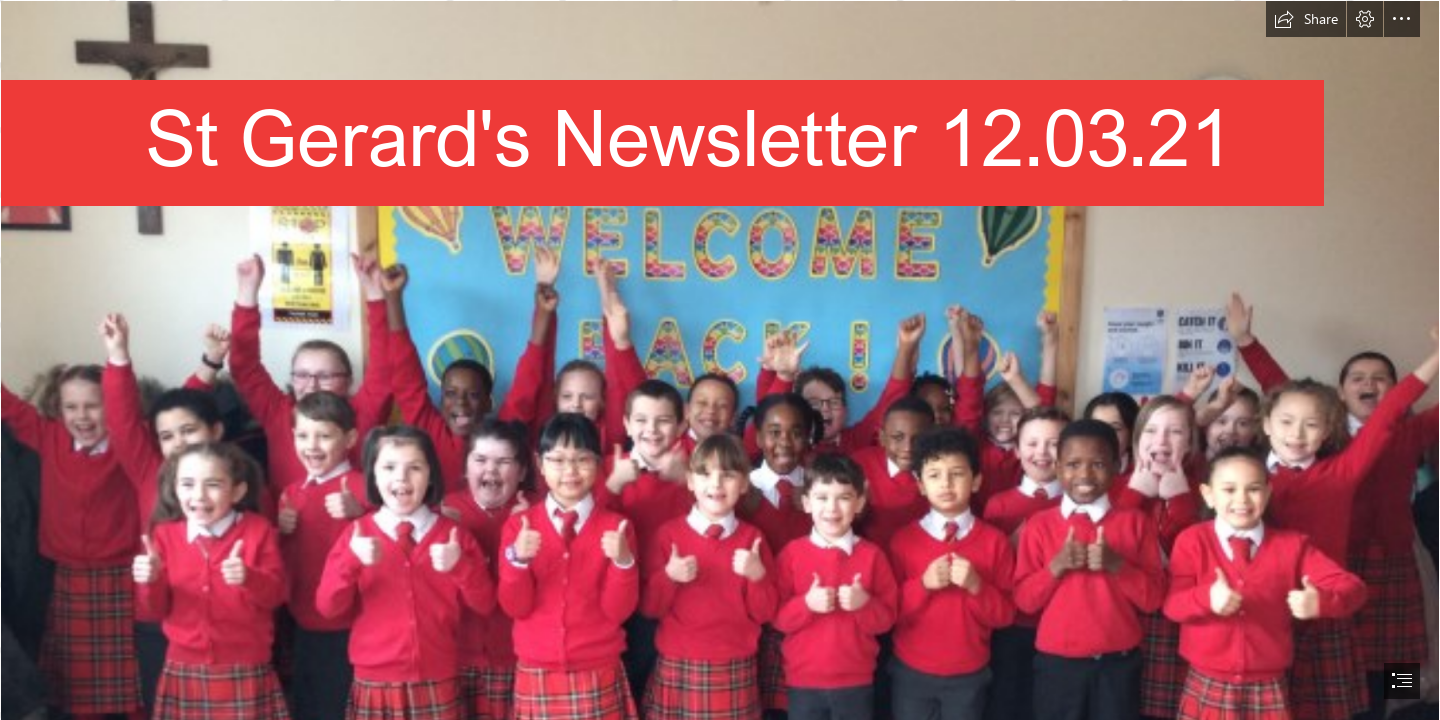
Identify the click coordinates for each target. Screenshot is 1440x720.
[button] (1306, 19)
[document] (720, 360)
